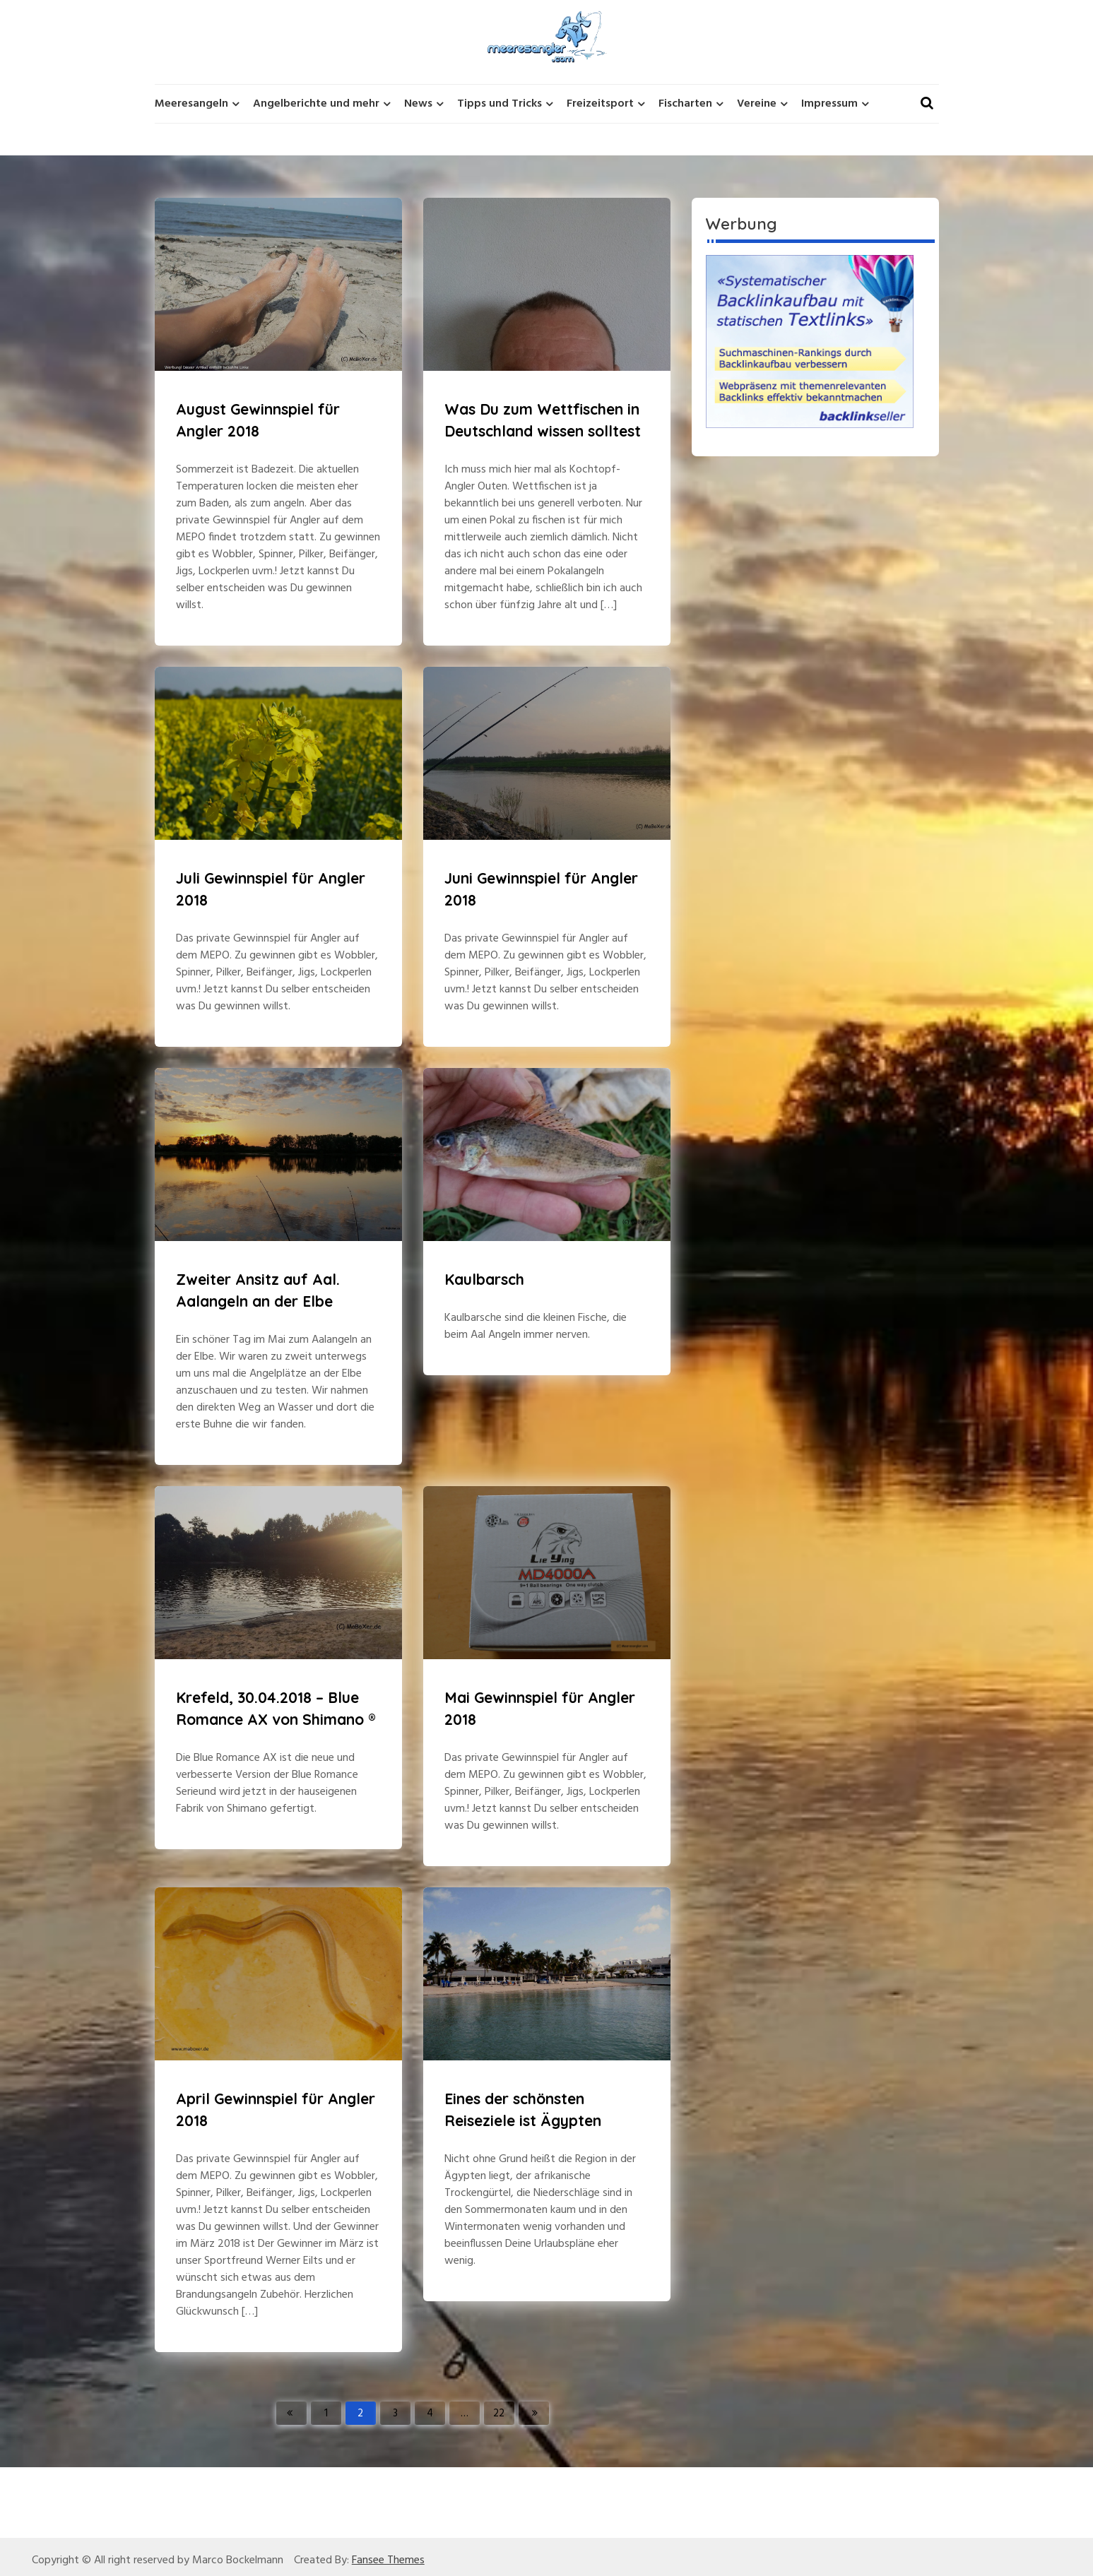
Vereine (756, 104)
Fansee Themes (388, 2560)
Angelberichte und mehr (316, 104)
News (418, 104)
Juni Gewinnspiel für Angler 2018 (541, 889)
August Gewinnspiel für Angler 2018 (258, 420)
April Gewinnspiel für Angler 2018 (275, 2109)
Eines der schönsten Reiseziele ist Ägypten (522, 2109)
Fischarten (685, 104)
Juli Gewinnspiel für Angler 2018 (270, 889)
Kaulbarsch (484, 1279)
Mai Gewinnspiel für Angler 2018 (539, 1708)
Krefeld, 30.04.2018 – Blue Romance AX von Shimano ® (276, 1708)
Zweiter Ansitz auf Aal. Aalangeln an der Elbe (258, 1290)
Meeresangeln (191, 104)
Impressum (829, 104)
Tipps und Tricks (499, 104)
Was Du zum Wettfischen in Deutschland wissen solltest (542, 420)
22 (498, 2413)
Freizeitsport (600, 104)
